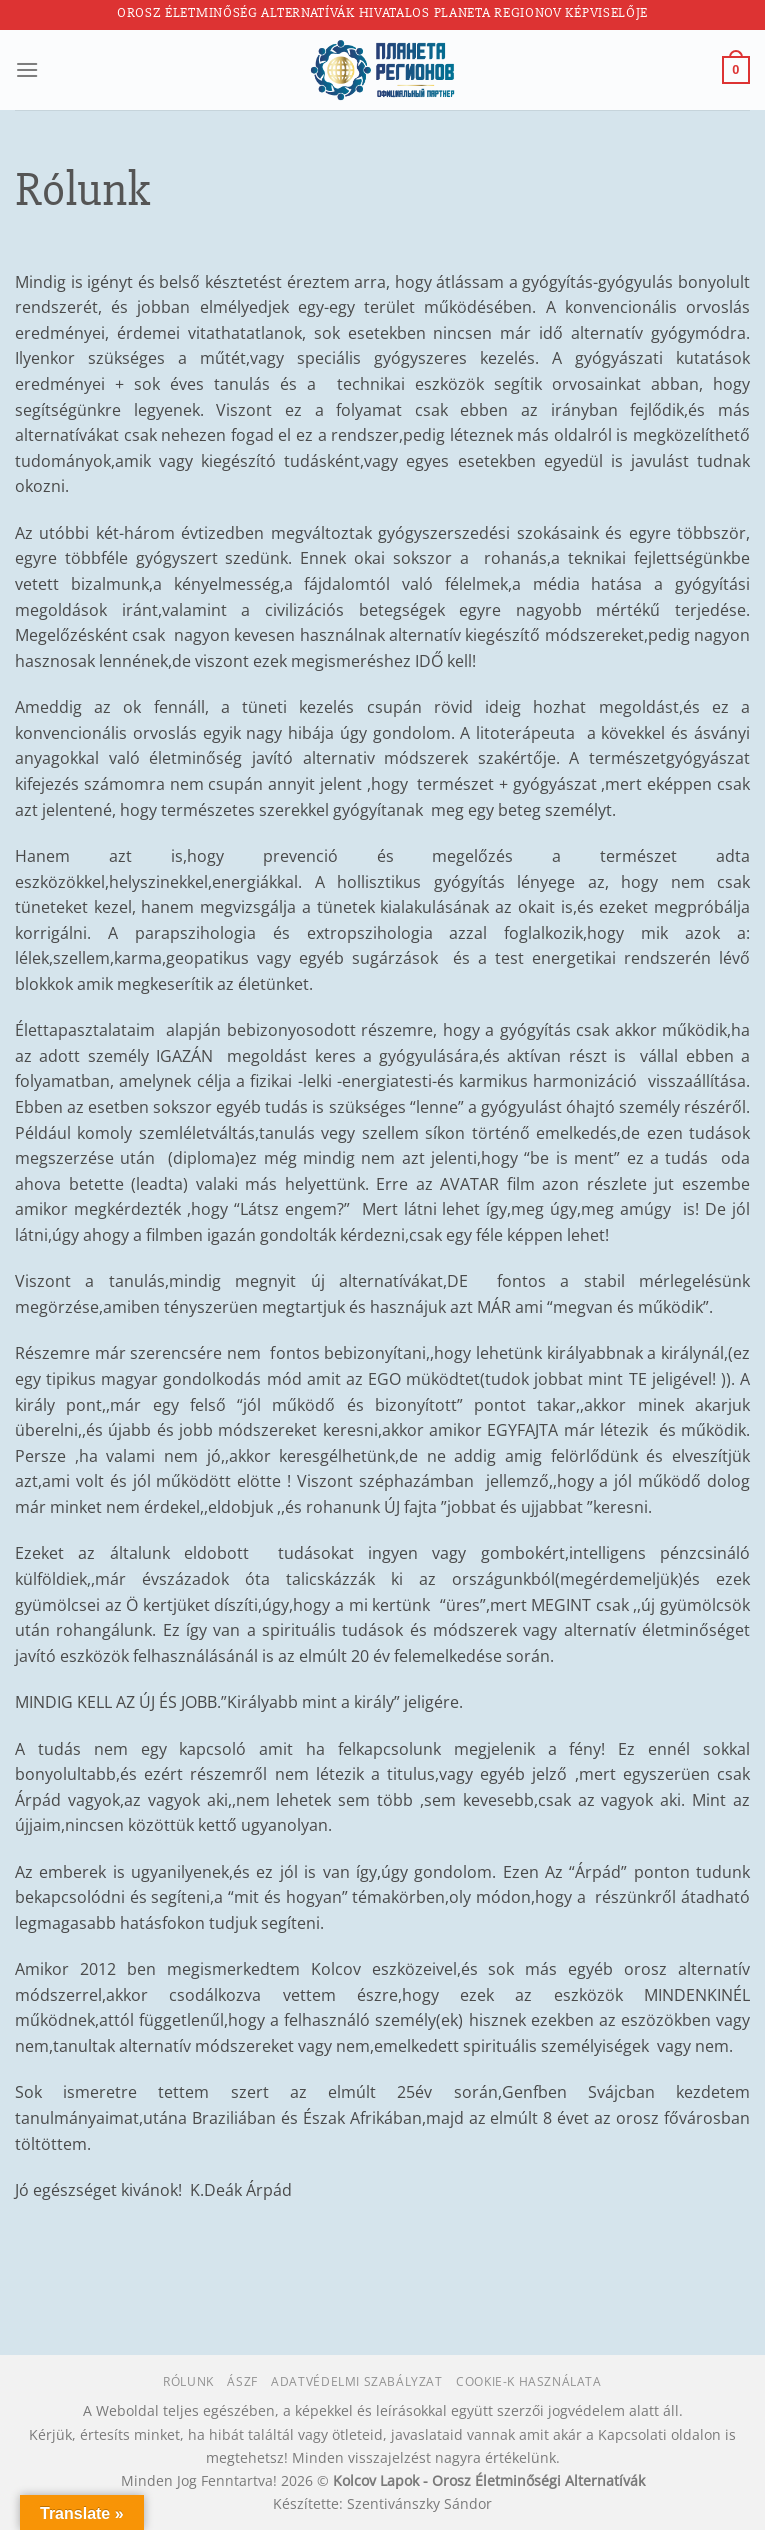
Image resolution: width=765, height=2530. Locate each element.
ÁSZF (242, 2381)
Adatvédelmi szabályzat (356, 2381)
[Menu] (27, 69)
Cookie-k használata (529, 2381)
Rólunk (188, 2381)
